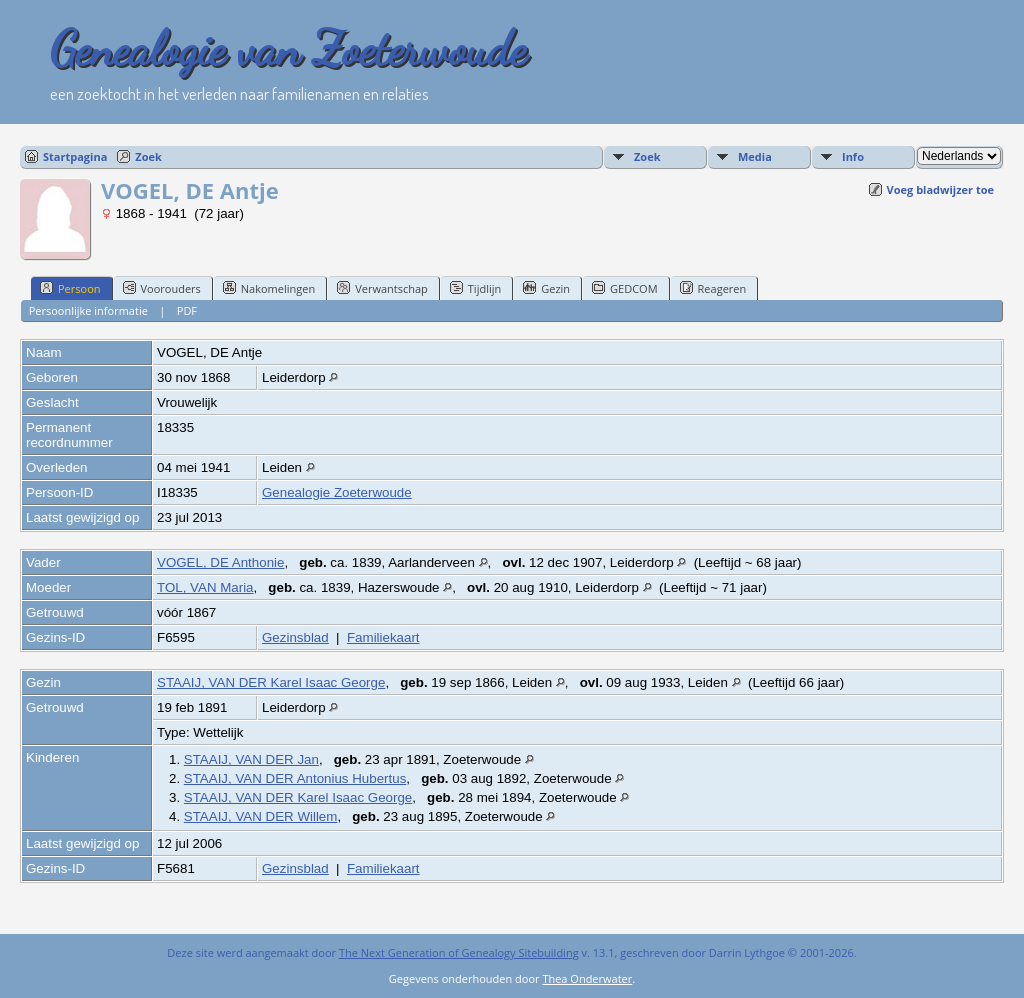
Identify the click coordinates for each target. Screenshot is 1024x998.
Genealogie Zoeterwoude (337, 492)
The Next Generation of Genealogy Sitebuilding (459, 952)
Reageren (713, 288)
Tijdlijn (475, 288)
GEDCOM (624, 288)
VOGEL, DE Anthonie (220, 562)
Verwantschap (382, 288)
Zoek (148, 156)
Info (853, 156)
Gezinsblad (295, 637)
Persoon (70, 288)
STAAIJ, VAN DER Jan (251, 759)
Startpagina (75, 156)
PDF (187, 310)
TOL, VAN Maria (205, 587)
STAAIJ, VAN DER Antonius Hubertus (295, 778)
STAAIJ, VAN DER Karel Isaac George (271, 682)
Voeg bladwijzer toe (940, 189)
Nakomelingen (269, 288)
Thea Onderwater (587, 978)
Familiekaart (383, 637)
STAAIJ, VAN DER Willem (261, 816)
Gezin (546, 288)
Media (755, 156)
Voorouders (162, 288)
